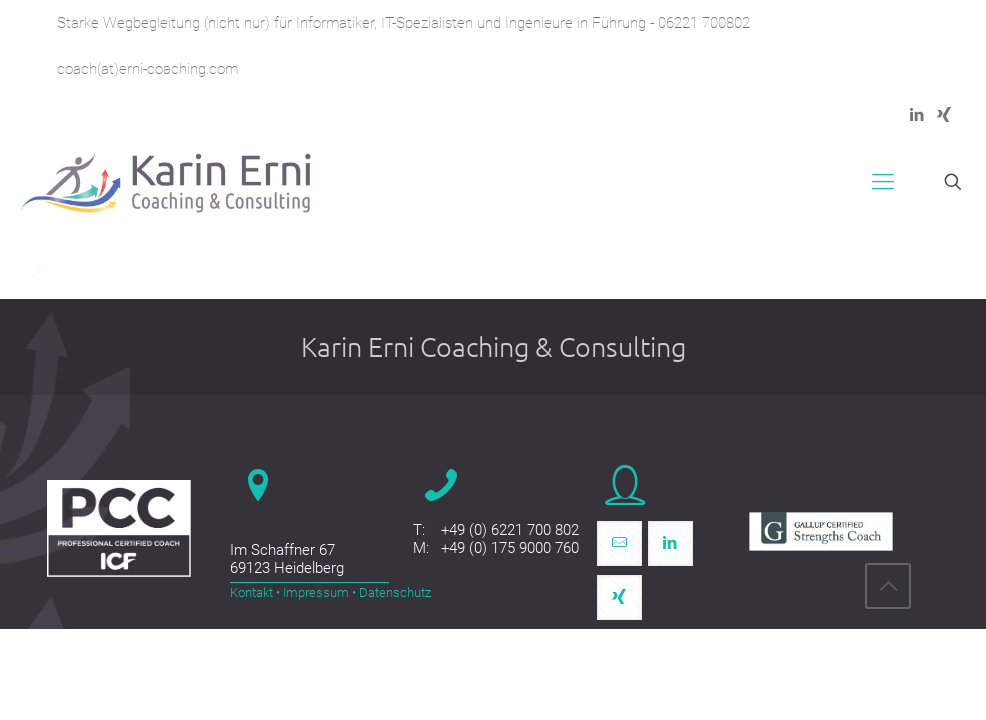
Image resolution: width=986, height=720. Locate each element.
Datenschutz (393, 592)
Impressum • (318, 592)
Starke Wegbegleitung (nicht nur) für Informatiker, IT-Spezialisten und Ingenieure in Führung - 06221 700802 (403, 23)
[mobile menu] (883, 182)
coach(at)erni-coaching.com (147, 69)
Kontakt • (255, 592)
